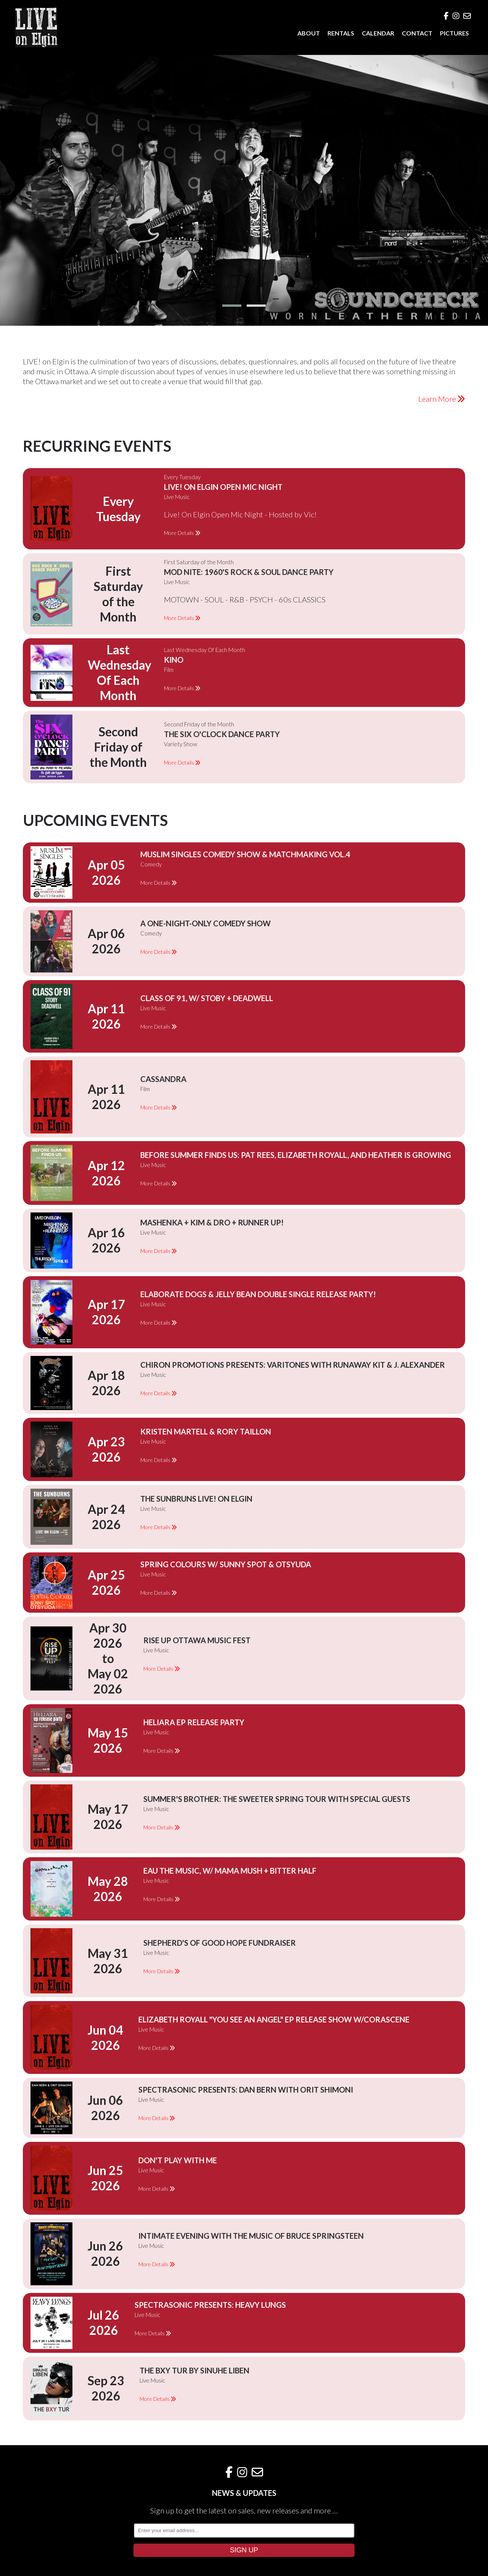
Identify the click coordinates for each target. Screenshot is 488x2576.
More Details (182, 533)
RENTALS (340, 33)
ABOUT (308, 33)
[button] (232, 306)
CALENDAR (378, 33)
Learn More (441, 398)
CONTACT (417, 33)
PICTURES (454, 33)
